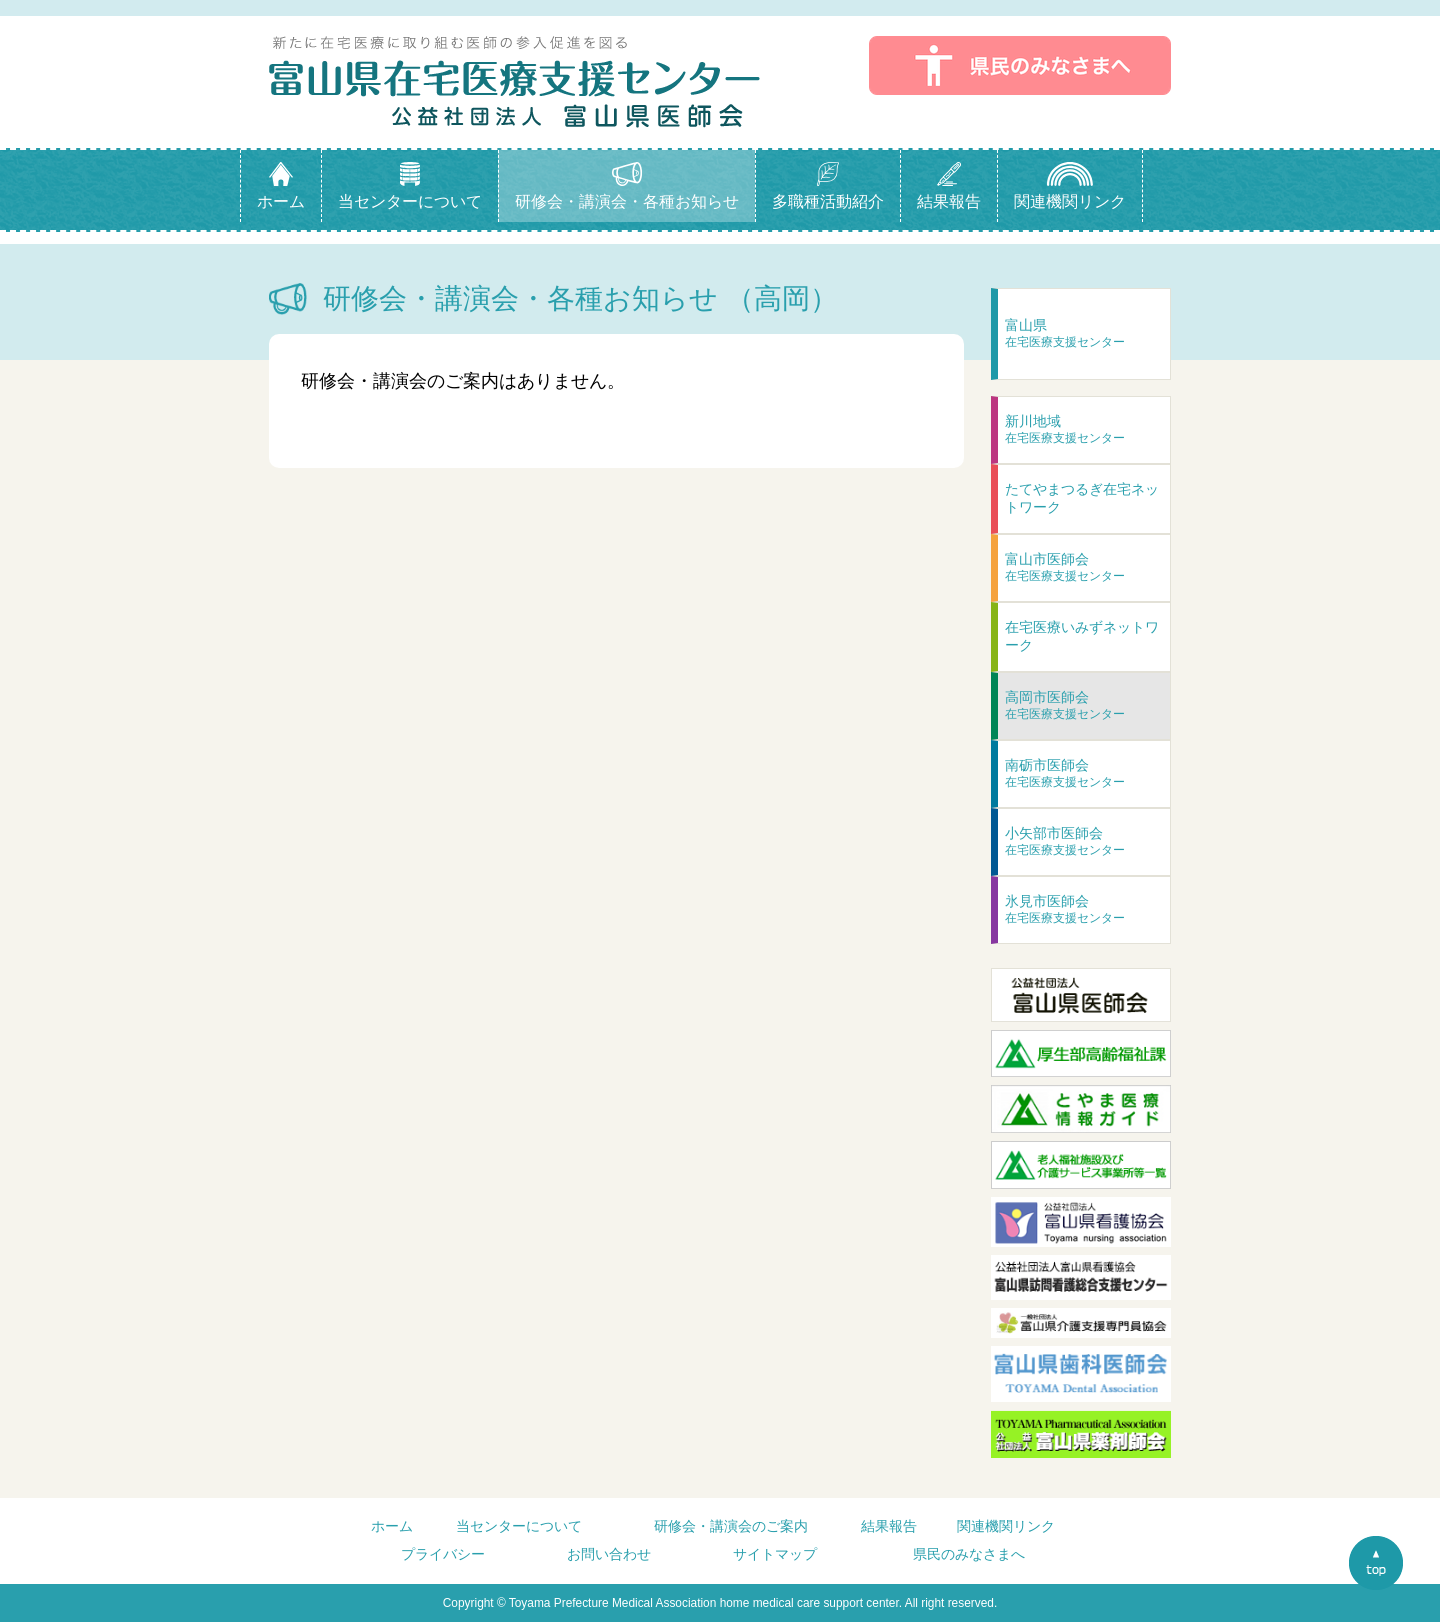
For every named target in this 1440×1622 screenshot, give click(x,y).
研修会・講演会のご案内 (731, 1526)
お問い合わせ (609, 1554)
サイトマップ (775, 1554)
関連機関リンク (1006, 1526)
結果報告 (889, 1526)
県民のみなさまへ (969, 1554)
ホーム (392, 1526)
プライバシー (443, 1554)
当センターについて (519, 1526)
